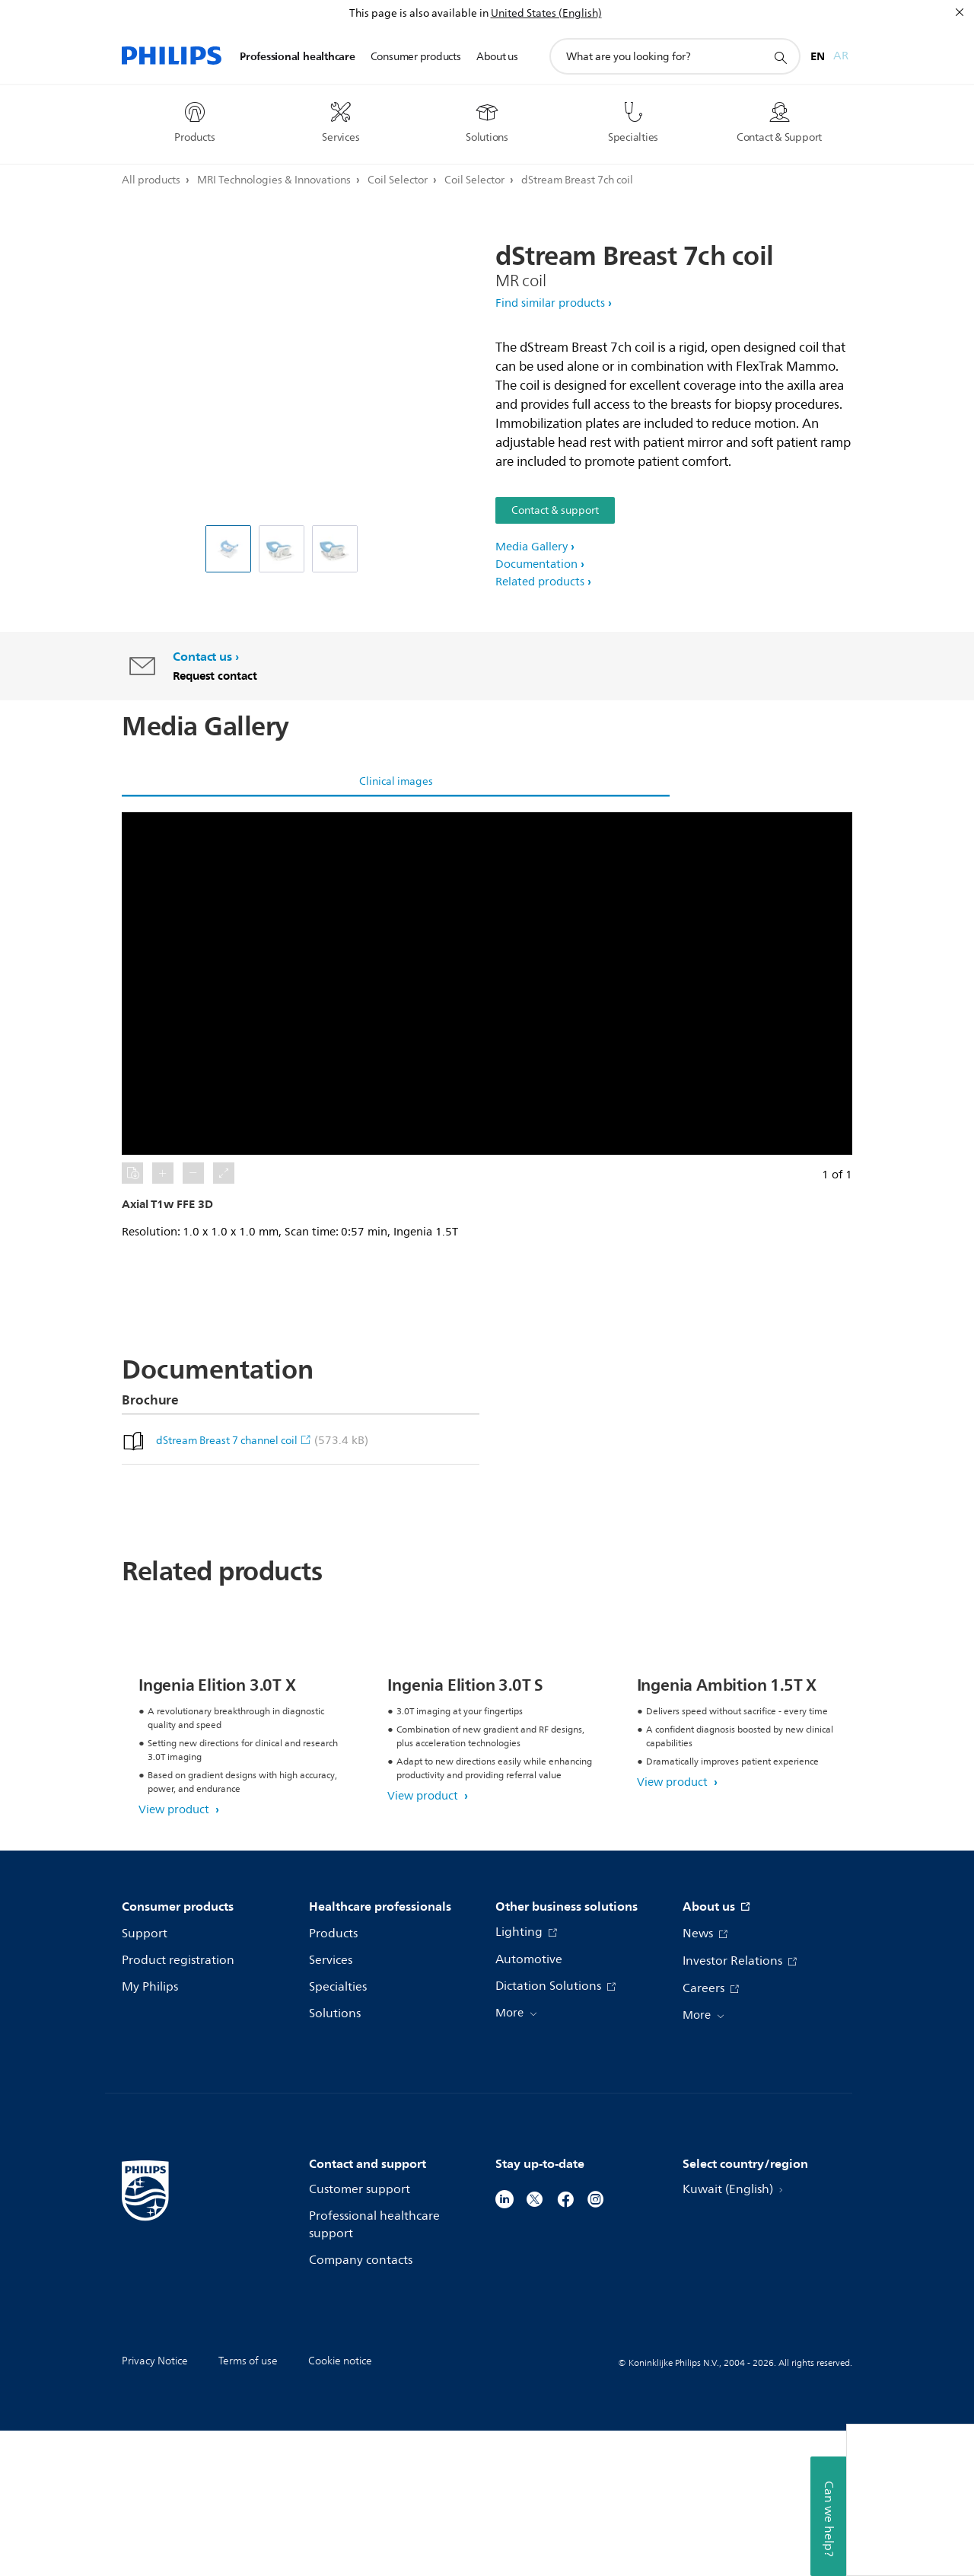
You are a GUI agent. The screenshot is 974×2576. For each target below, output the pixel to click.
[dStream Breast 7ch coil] (281, 548)
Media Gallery (531, 546)
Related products (539, 581)
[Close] (959, 12)
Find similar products (550, 303)
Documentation (536, 564)
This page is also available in (419, 13)
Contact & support (555, 510)
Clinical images (396, 781)
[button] (487, 983)
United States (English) (546, 13)
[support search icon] (780, 57)
